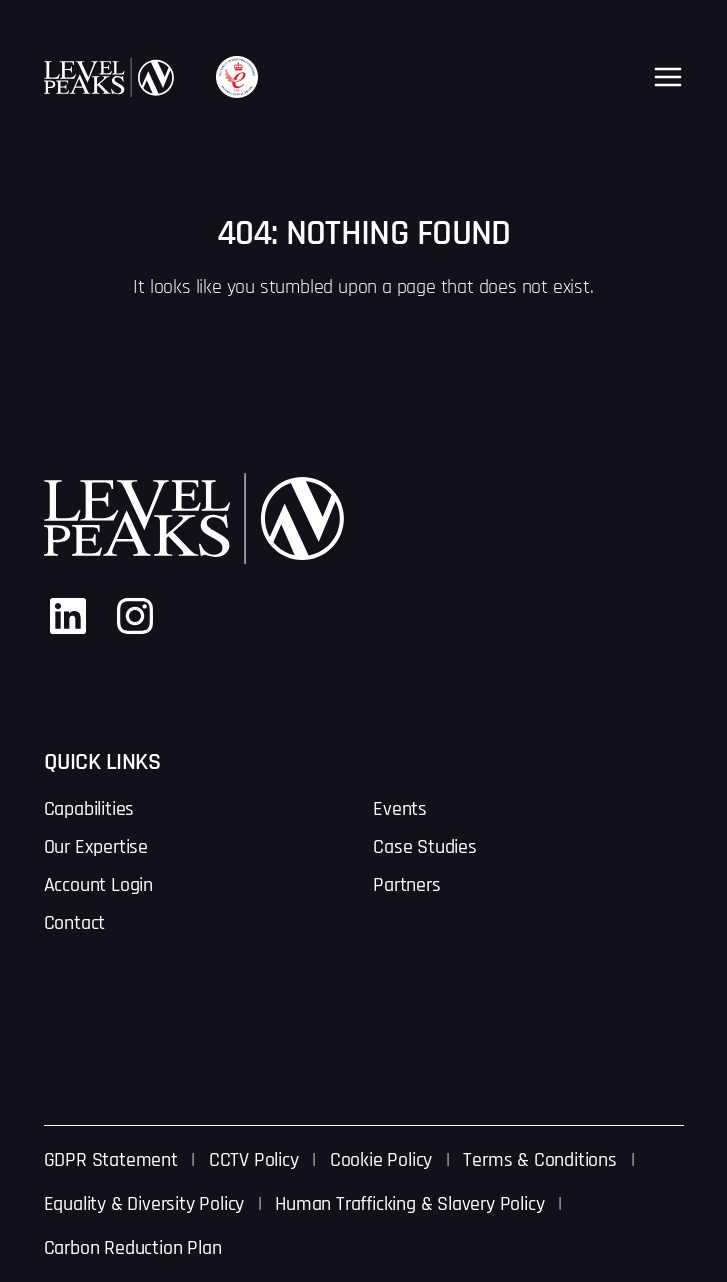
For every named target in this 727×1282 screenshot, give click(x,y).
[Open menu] (668, 77)
